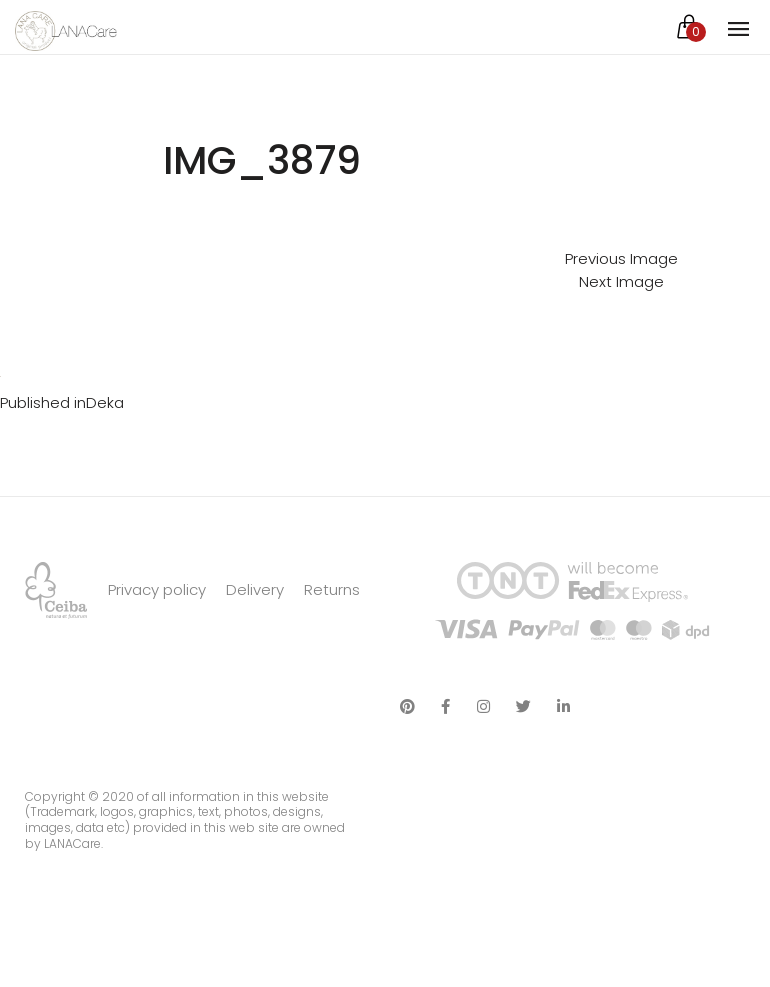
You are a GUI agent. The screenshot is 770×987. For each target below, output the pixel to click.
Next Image (621, 281)
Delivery (255, 589)
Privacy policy (157, 589)
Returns (332, 589)
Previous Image (621, 258)
